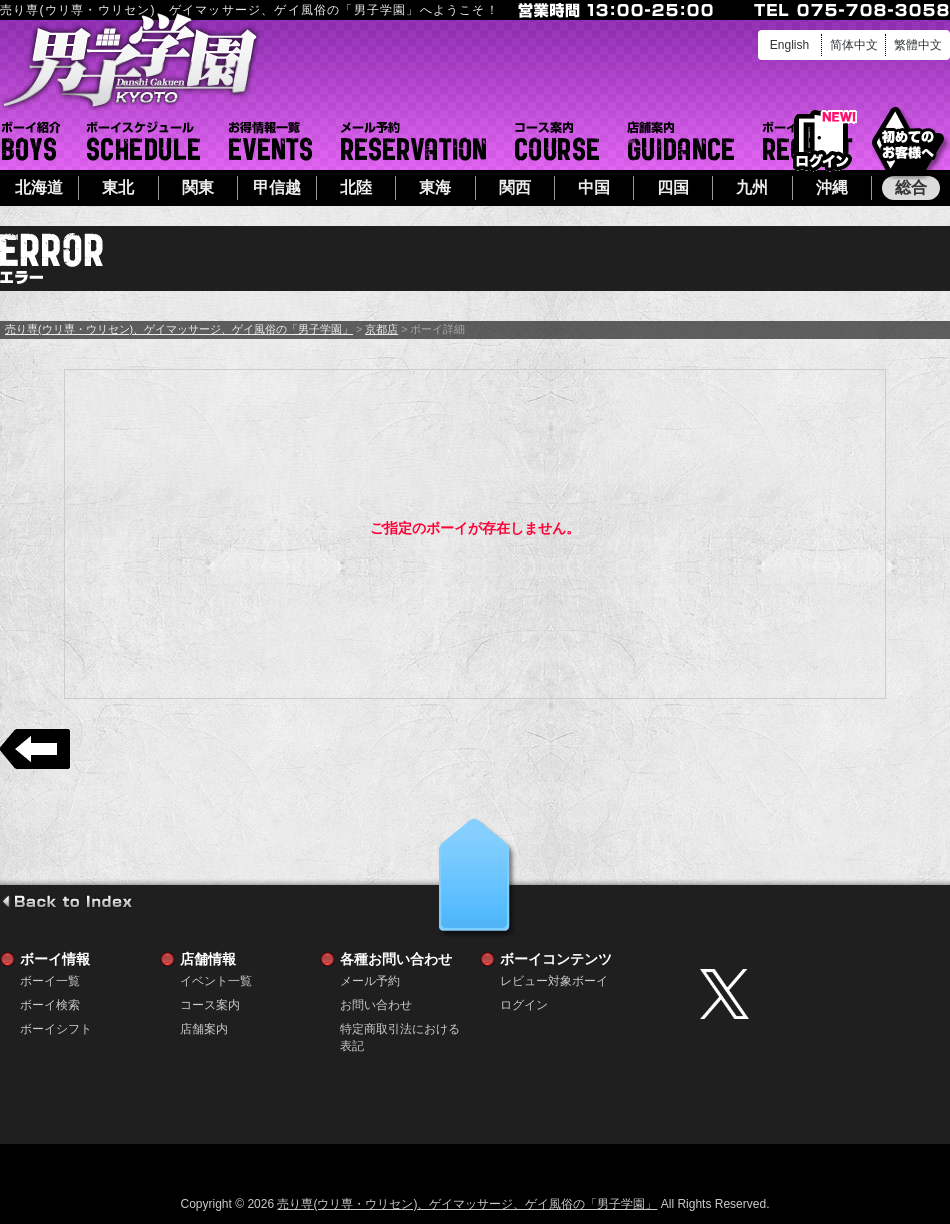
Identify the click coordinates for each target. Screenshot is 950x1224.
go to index (66, 901)
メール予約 (413, 141)
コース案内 (557, 141)
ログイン (822, 141)
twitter (820, 994)
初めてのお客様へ (907, 139)
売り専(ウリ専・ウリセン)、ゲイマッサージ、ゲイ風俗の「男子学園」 (179, 329)
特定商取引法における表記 (400, 1029)
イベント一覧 (270, 141)
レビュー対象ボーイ (554, 981)
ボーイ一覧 (50, 981)
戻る (35, 749)
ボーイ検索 (50, 1005)
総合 (911, 187)
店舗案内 (681, 141)
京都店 (381, 329)
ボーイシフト (143, 141)
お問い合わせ (376, 1005)
